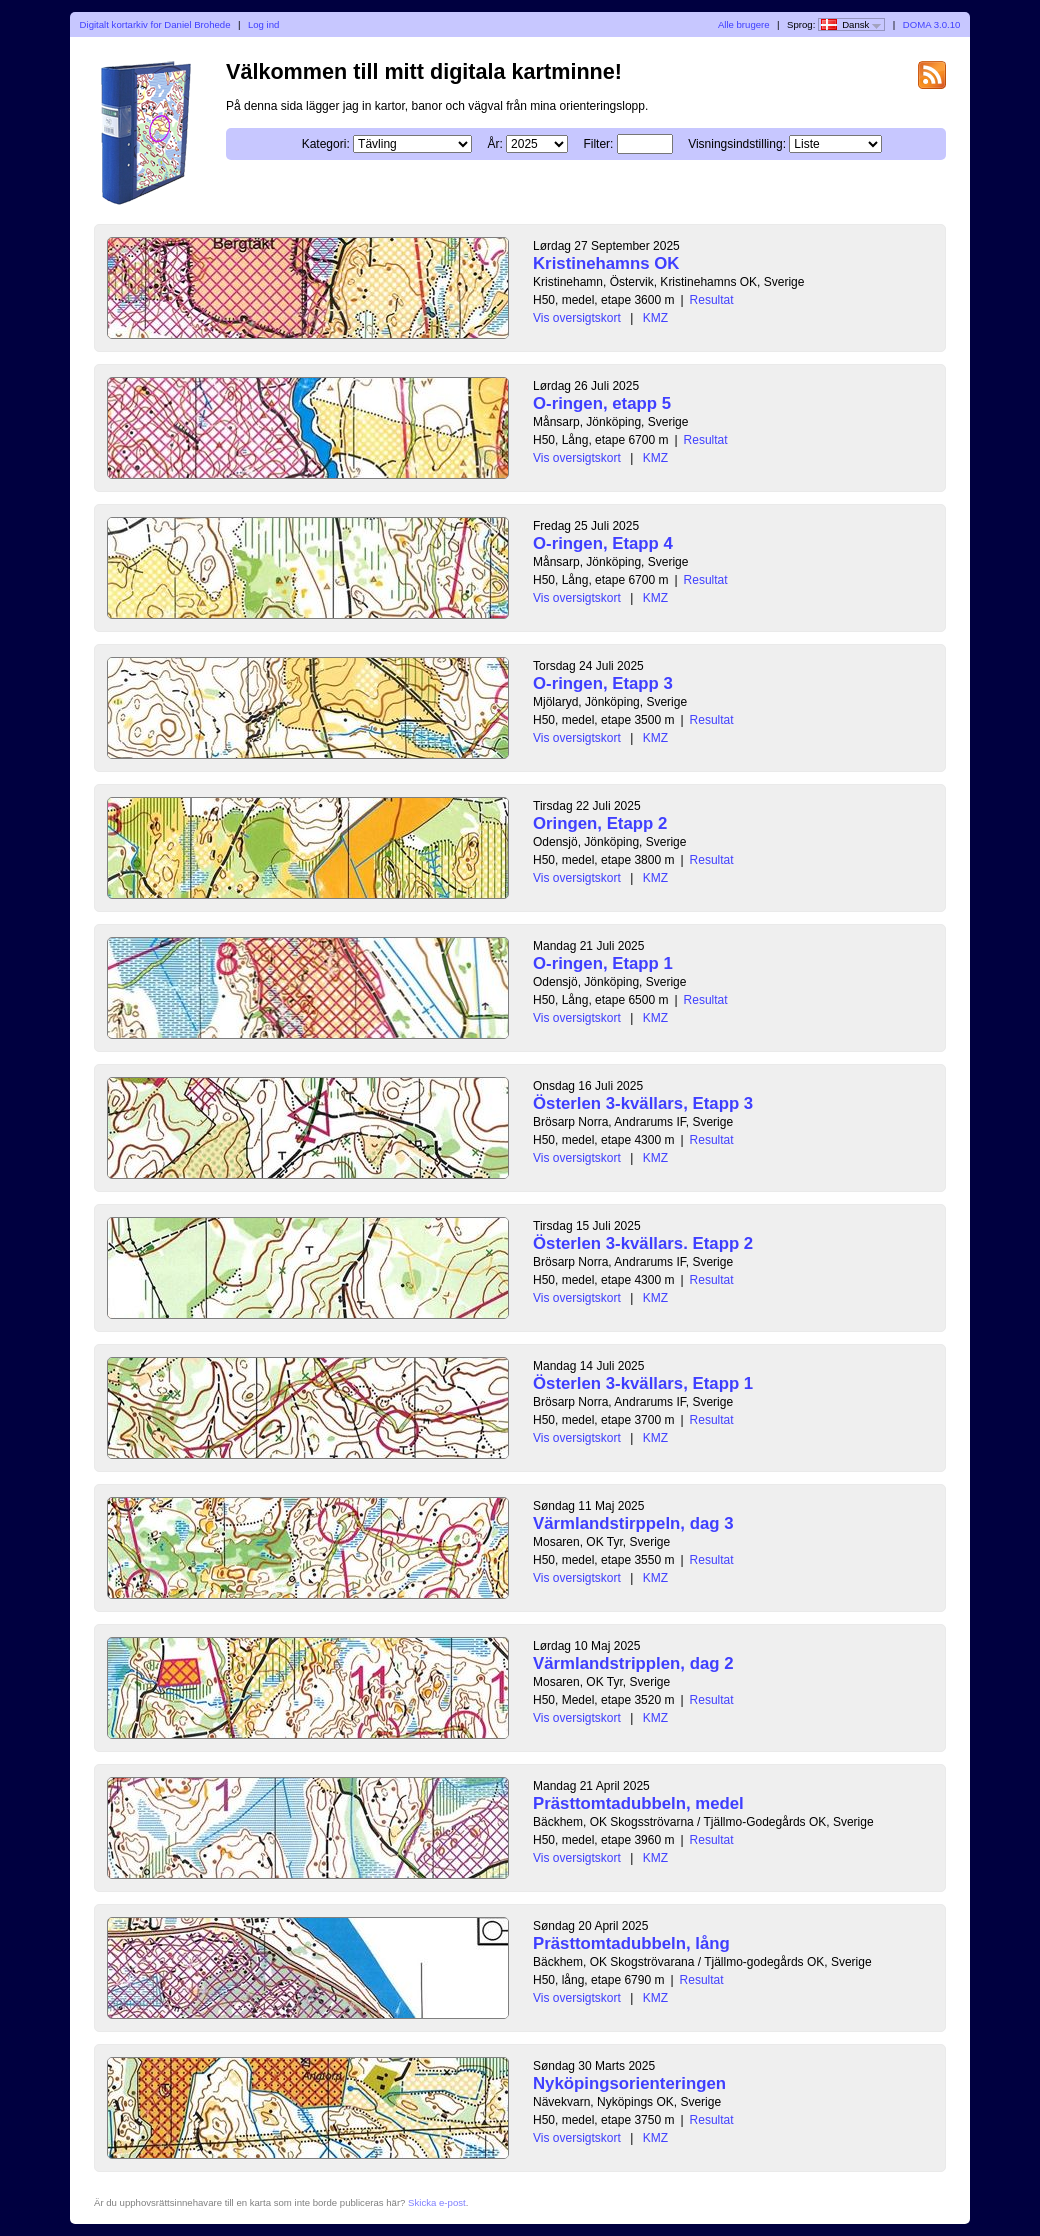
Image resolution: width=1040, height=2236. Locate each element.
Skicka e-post (437, 2202)
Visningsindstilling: (737, 144)
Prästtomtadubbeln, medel (638, 1803)
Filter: (598, 144)
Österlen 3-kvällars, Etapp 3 (643, 1103)
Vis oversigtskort (577, 318)
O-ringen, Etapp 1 (603, 963)
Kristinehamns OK (606, 263)
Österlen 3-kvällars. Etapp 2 (643, 1243)
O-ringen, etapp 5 (602, 403)
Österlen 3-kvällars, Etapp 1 (643, 1383)
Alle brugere (744, 24)
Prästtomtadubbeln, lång (631, 1943)
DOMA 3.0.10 (932, 24)
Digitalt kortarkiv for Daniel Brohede (155, 24)
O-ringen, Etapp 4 (603, 543)
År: (494, 144)
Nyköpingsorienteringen (629, 2083)
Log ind (263, 24)
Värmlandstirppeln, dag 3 (633, 1523)
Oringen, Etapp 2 (600, 823)
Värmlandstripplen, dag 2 (633, 1663)
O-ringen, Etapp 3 (603, 683)
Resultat (712, 300)
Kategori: (326, 144)
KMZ (655, 318)
